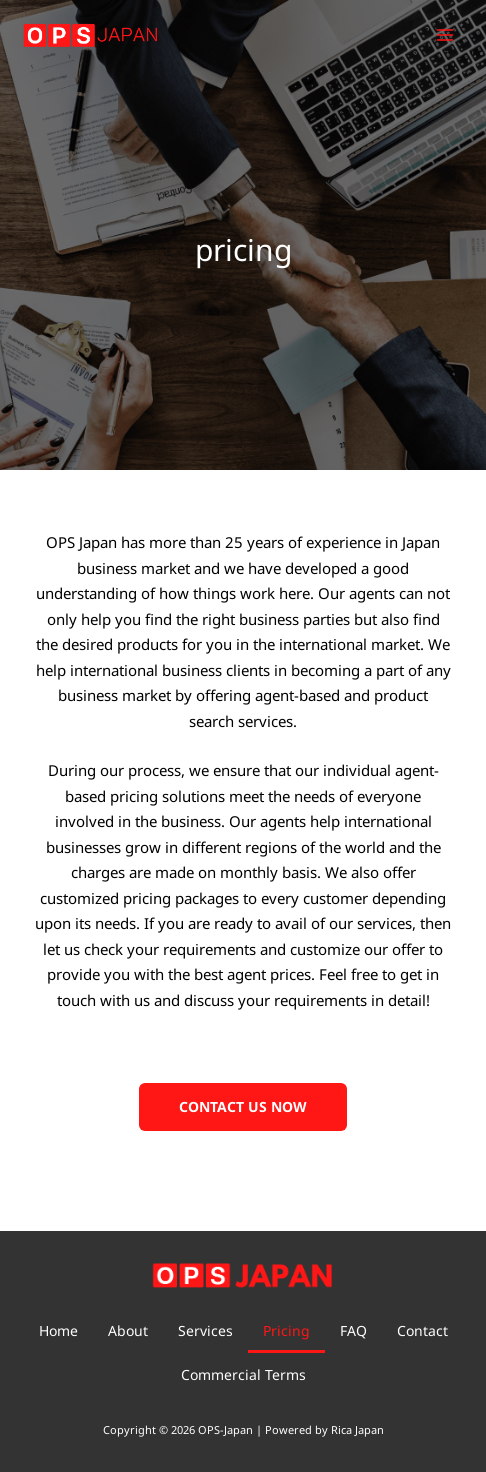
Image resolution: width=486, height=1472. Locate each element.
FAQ (353, 1330)
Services (205, 1330)
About (128, 1330)
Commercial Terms (243, 1374)
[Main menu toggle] (445, 35)
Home (58, 1330)
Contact (422, 1330)
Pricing (286, 1330)
